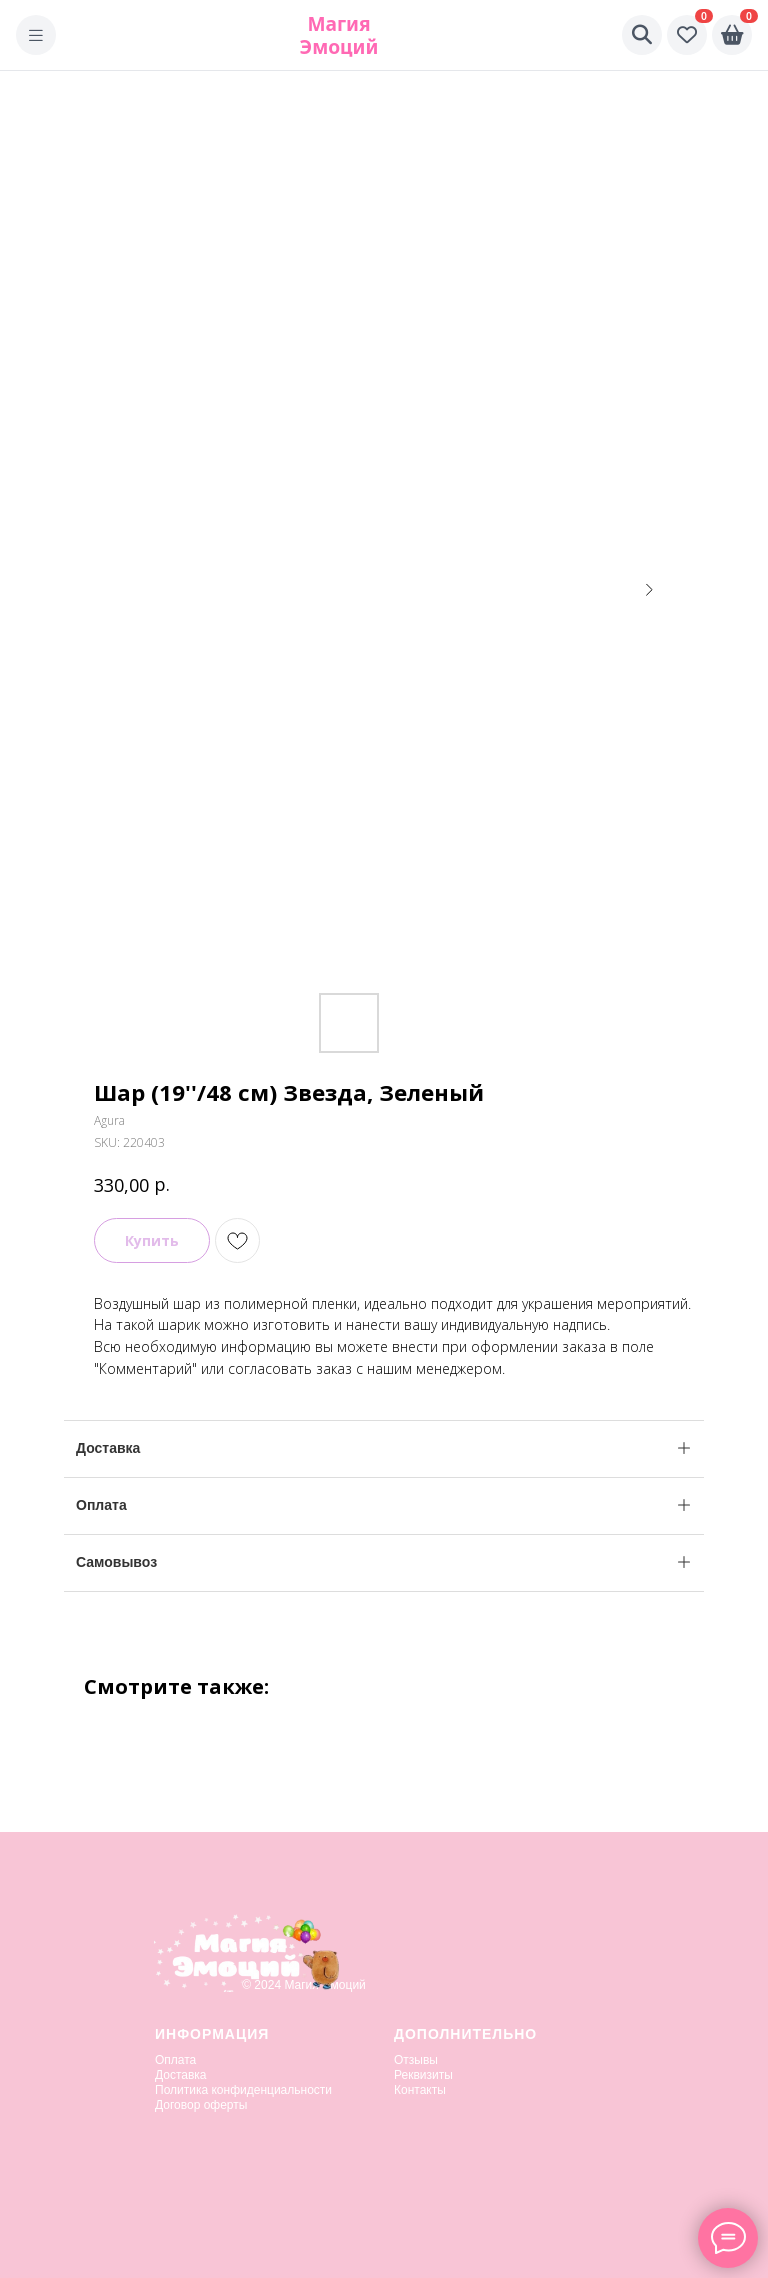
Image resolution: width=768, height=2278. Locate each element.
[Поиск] (642, 35)
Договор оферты (201, 2105)
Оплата (175, 2060)
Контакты (420, 2090)
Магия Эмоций (339, 35)
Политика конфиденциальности (243, 2090)
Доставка (181, 2075)
